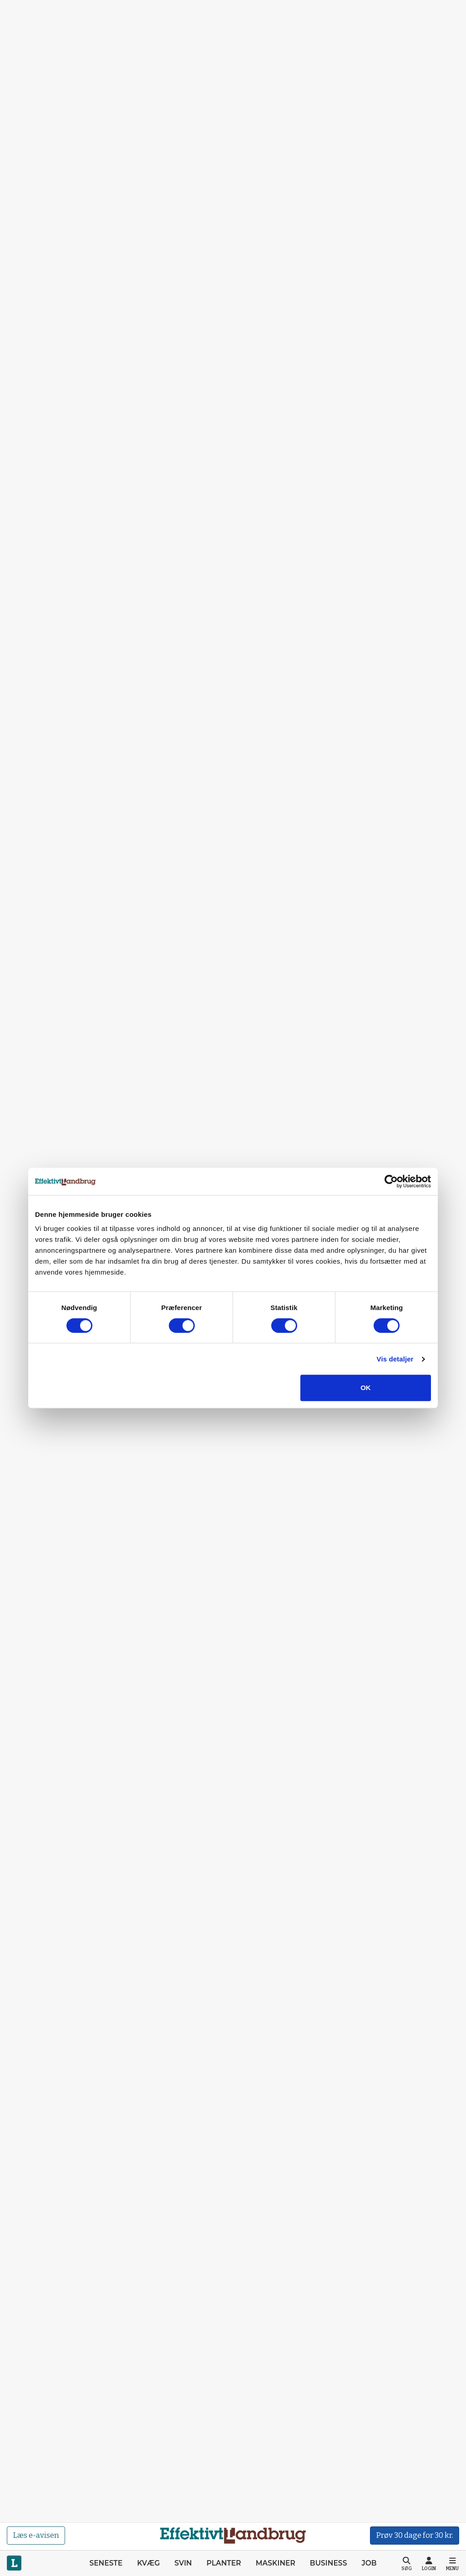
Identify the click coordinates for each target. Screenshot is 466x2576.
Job (368, 2563)
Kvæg (148, 2563)
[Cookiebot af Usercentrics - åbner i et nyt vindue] (391, 1181)
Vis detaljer (395, 1359)
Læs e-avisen (36, 2535)
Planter (224, 2563)
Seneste (105, 2563)
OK (365, 1387)
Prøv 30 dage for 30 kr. (414, 2535)
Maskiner (275, 2563)
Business (328, 2563)
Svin (183, 2563)
